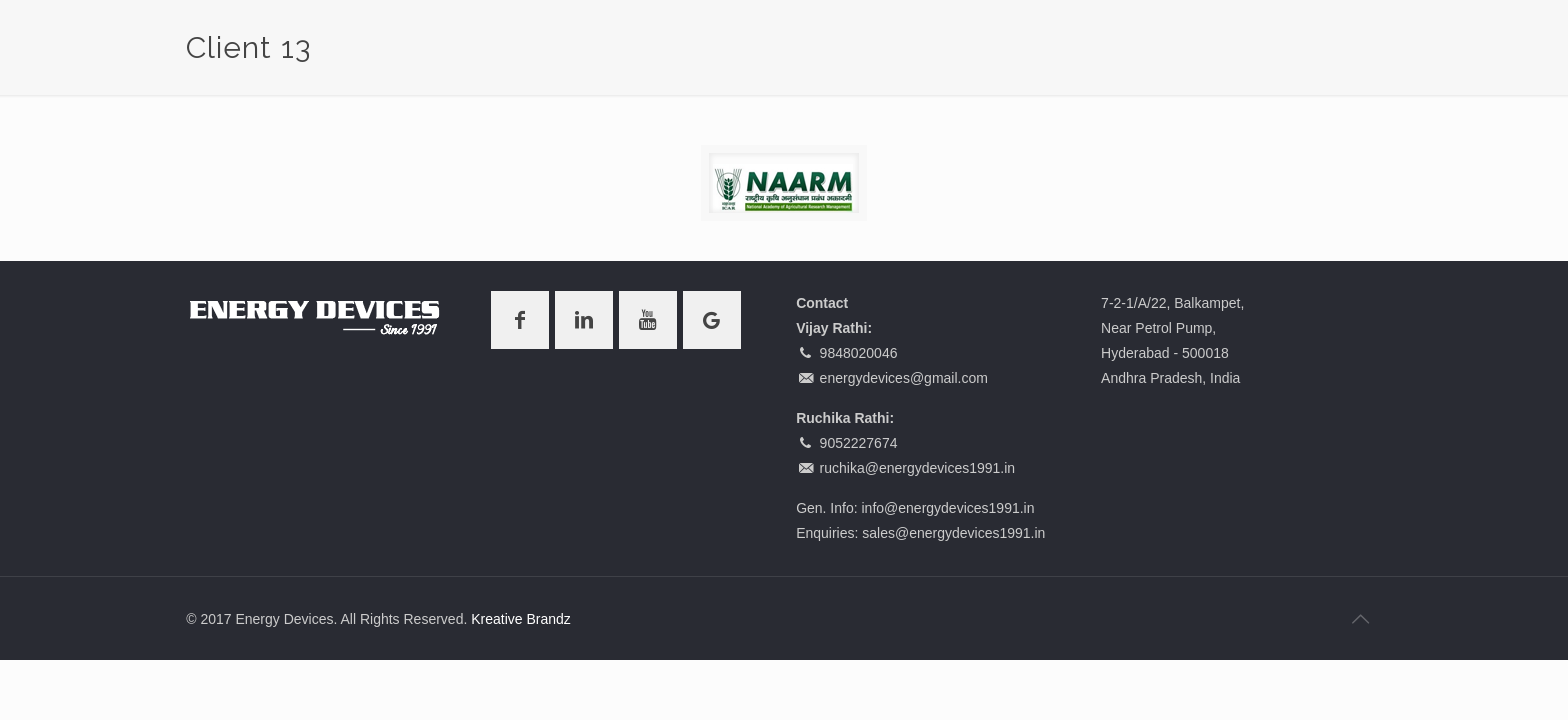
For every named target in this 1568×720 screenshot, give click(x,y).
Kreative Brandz (521, 619)
